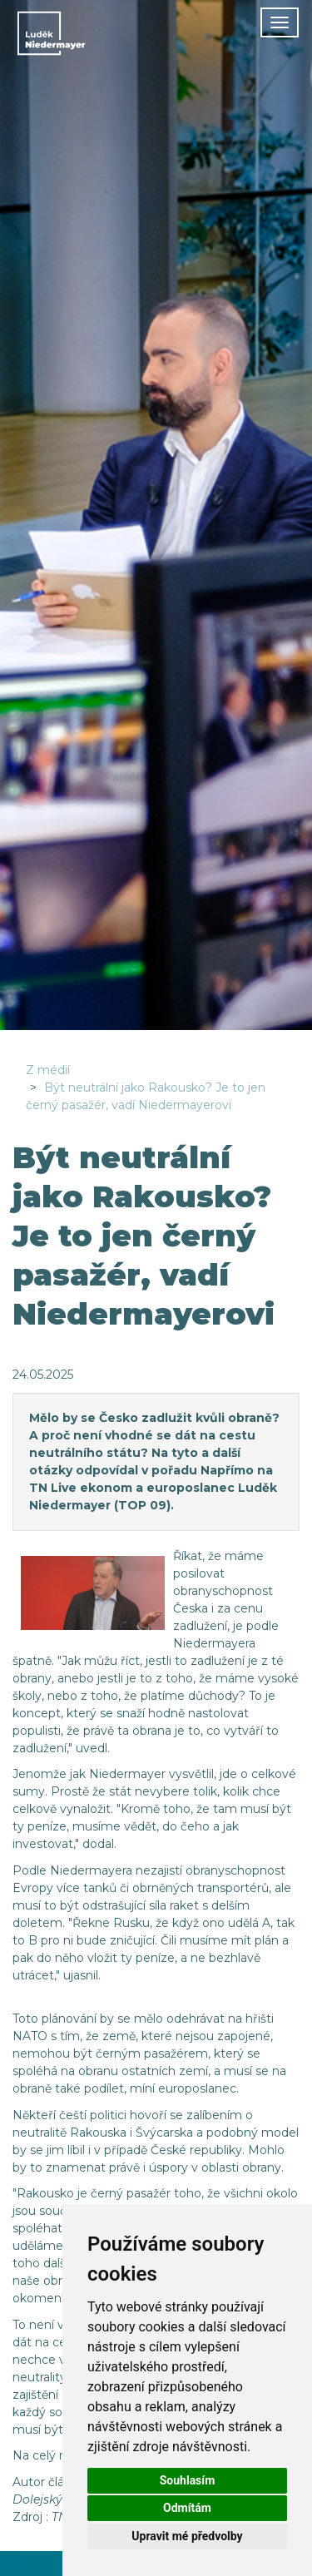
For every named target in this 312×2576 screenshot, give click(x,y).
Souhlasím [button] (187, 2480)
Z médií (48, 1070)
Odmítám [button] (187, 2507)
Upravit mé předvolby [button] (186, 2536)
